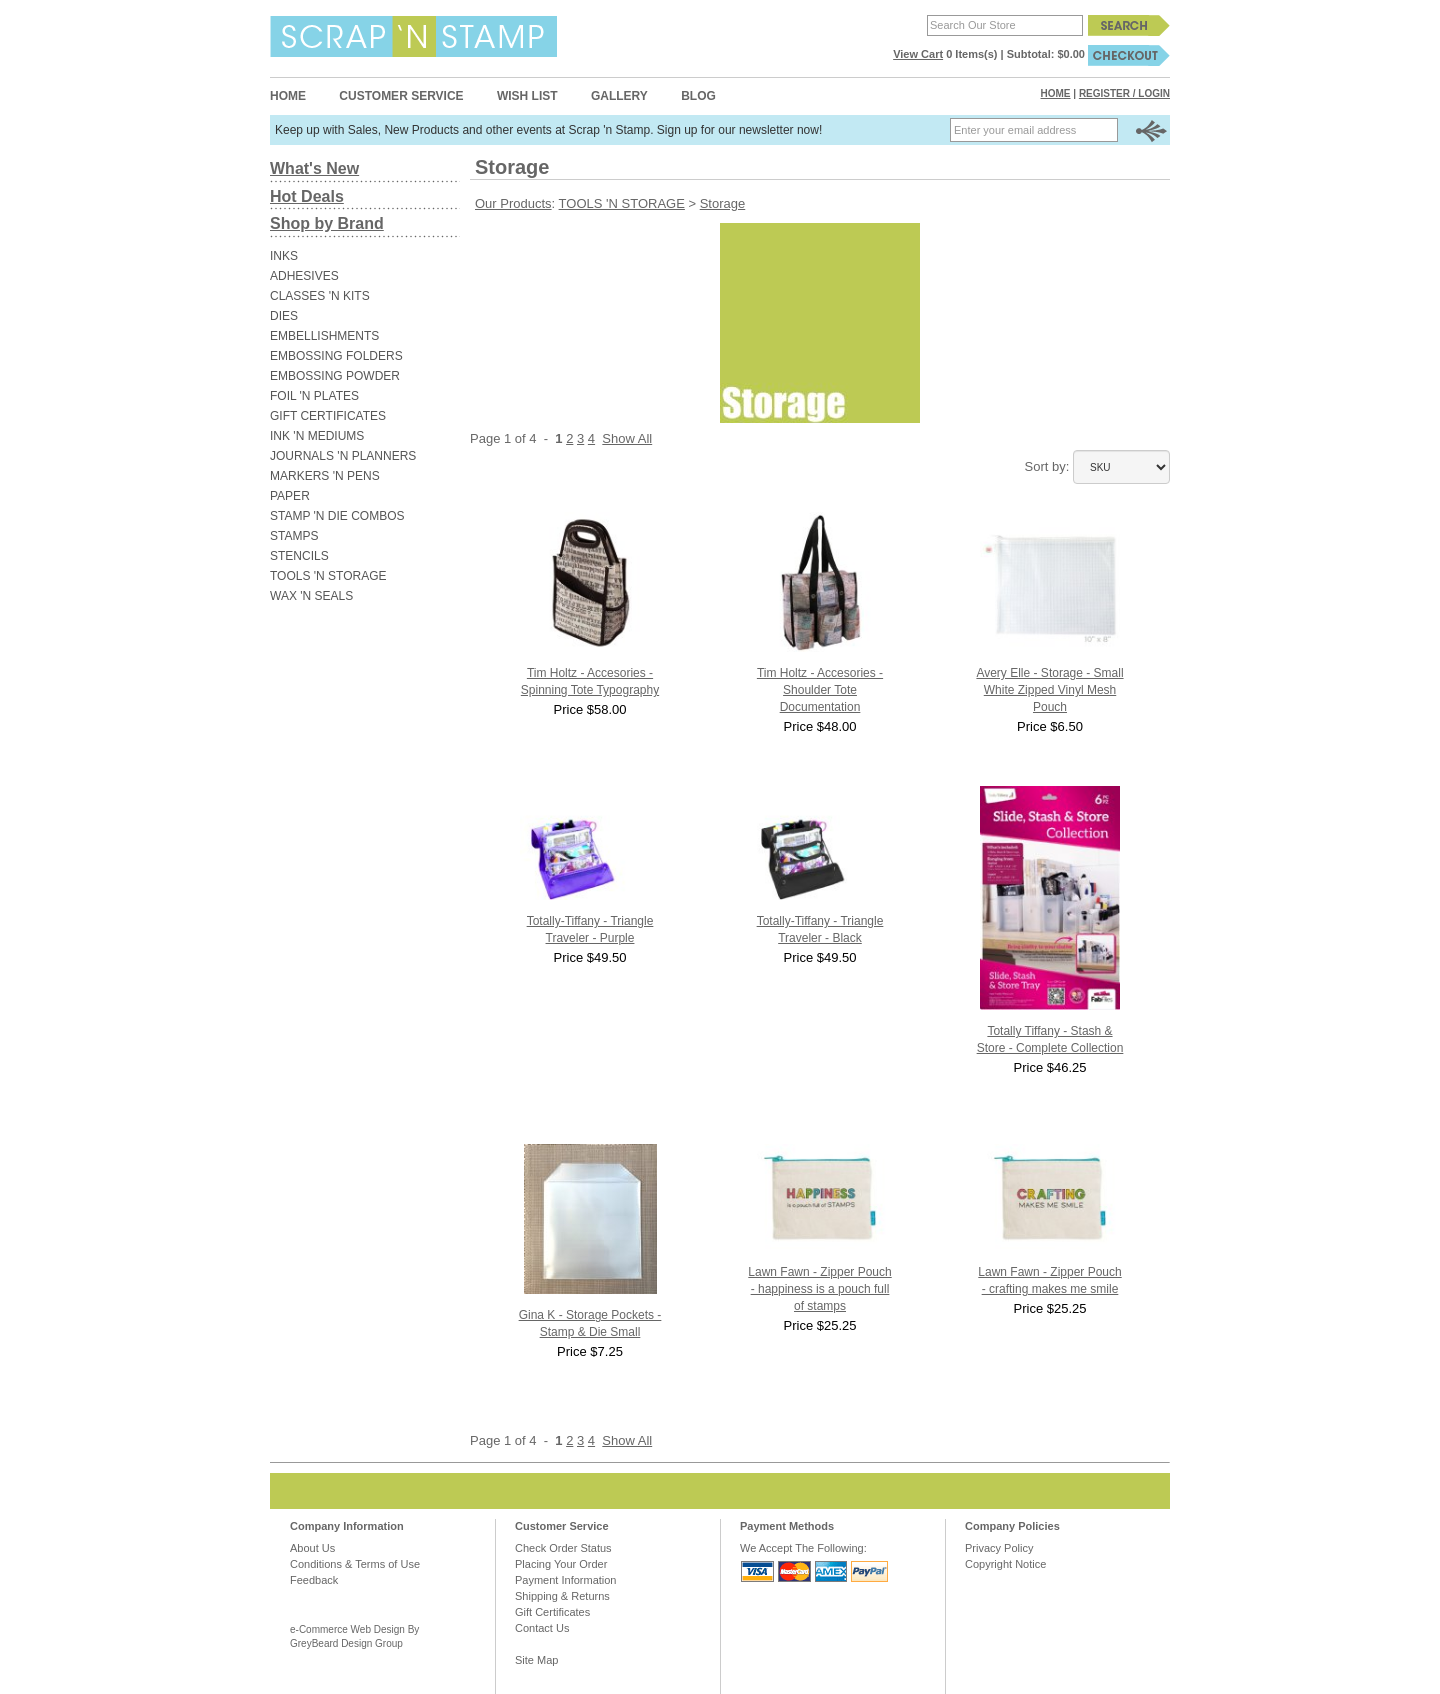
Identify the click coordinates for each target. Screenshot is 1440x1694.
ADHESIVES (304, 276)
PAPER (290, 496)
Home (288, 96)
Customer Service (401, 96)
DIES (284, 316)
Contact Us (542, 1628)
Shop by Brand (327, 223)
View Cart (918, 54)
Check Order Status (563, 1548)
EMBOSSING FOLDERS (336, 356)
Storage (723, 203)
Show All (627, 438)
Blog (698, 96)
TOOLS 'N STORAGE (328, 576)
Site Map (536, 1660)
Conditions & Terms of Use (355, 1564)
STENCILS (299, 556)
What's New (314, 168)
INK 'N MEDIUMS (317, 436)
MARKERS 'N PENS (325, 476)
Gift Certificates (552, 1612)
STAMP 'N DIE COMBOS (337, 516)
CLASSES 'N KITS (320, 296)
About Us (312, 1548)
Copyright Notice (1005, 1564)
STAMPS (294, 536)
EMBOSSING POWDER (335, 376)
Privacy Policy (999, 1548)
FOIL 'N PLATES (314, 396)
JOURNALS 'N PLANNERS (343, 456)
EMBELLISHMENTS (324, 336)
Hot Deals (307, 196)
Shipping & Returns (562, 1596)
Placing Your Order (561, 1564)
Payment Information (566, 1580)
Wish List (527, 96)
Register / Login (1124, 93)
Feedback (314, 1580)
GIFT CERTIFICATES (328, 416)
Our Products (513, 203)
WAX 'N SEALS (311, 596)
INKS (284, 256)
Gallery (619, 96)
